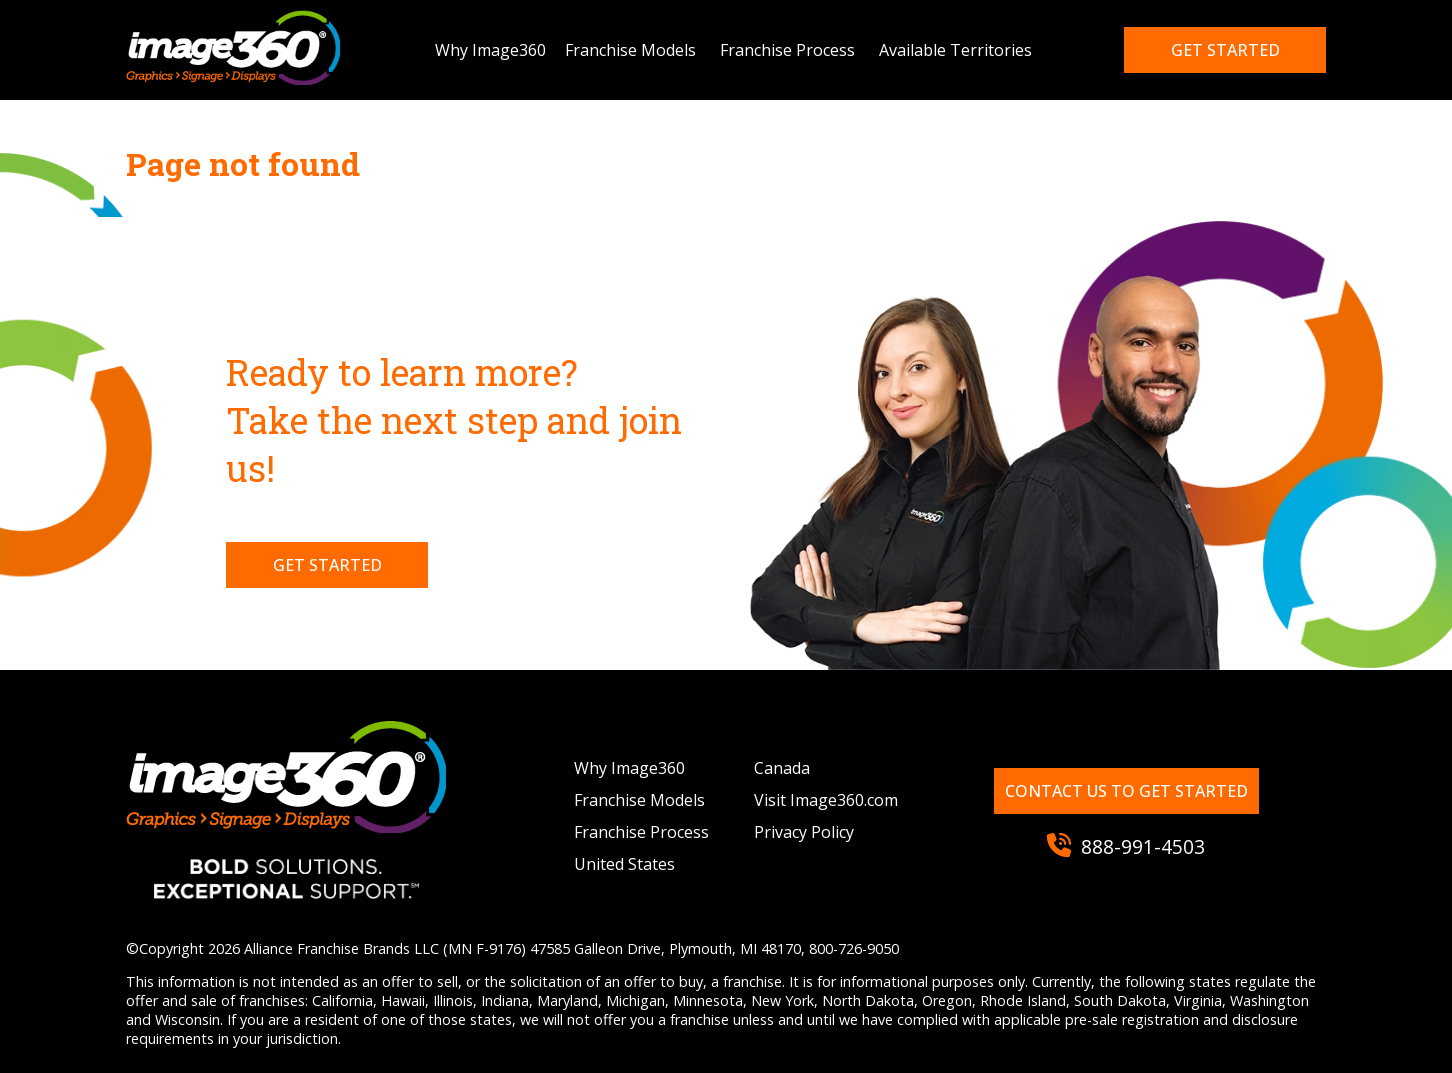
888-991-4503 (1126, 846)
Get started (1225, 50)
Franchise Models (630, 50)
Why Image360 (490, 50)
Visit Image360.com (826, 800)
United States (624, 864)
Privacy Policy (804, 832)
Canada (782, 768)
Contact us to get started (1126, 791)
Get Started (327, 565)
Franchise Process (787, 50)
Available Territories (955, 50)
